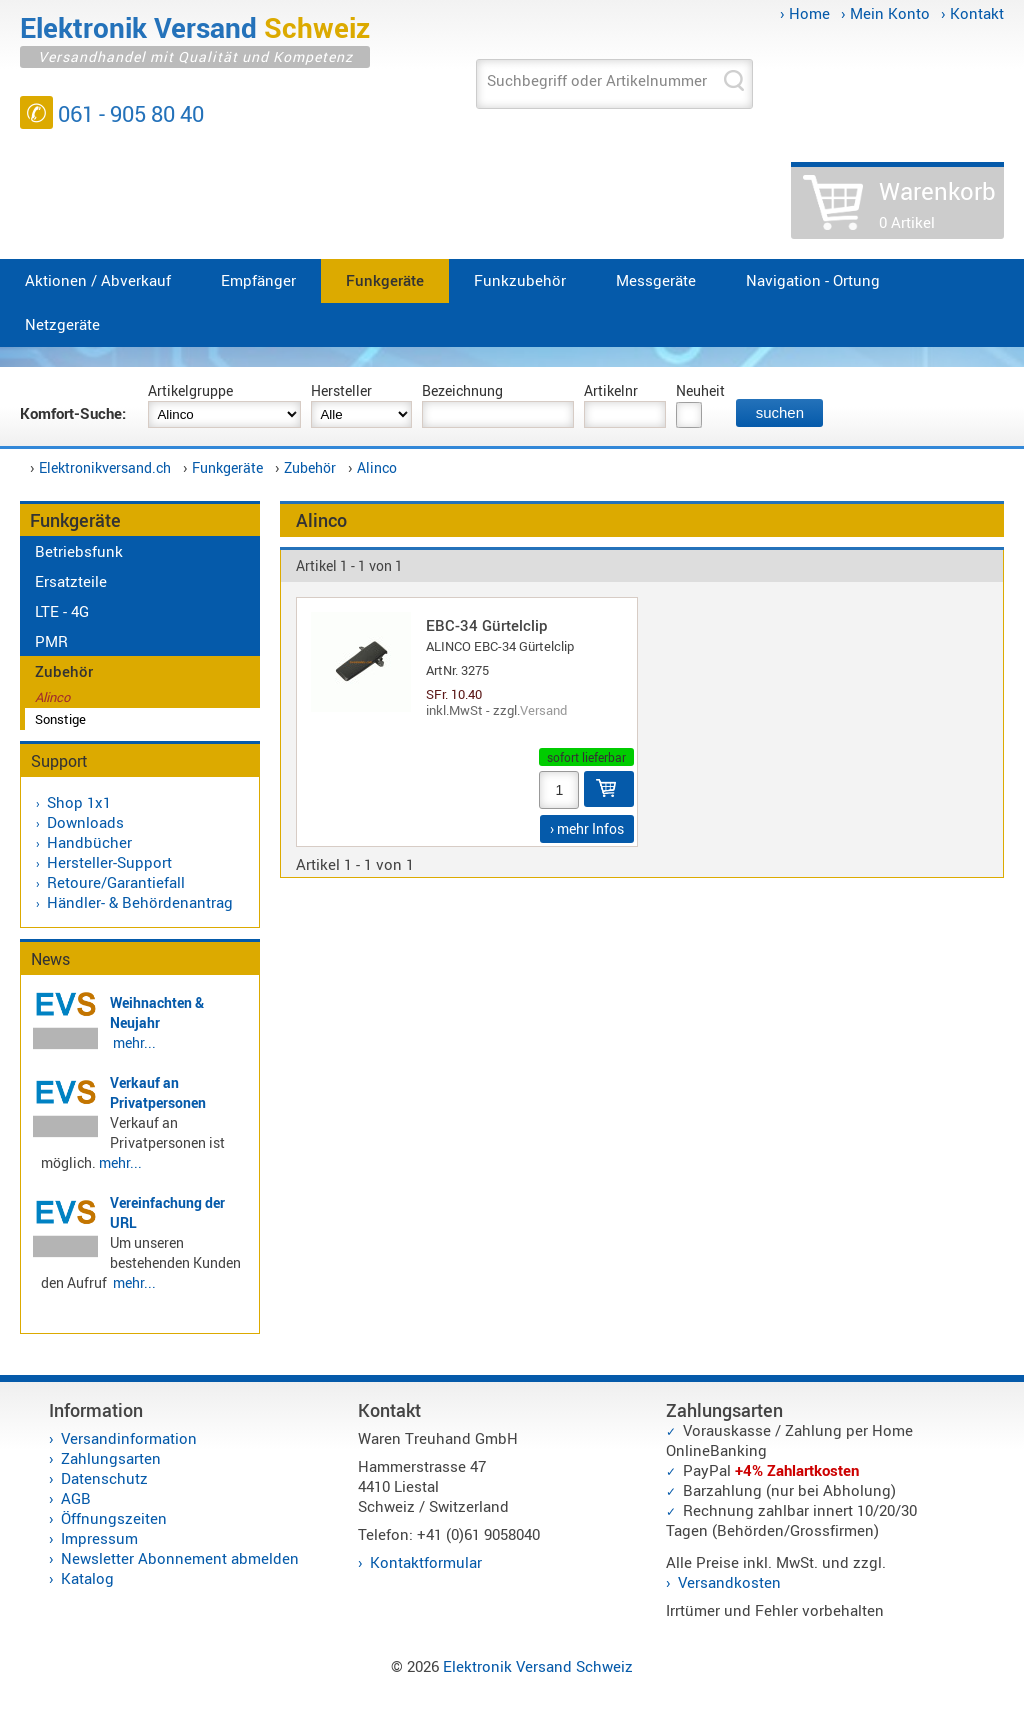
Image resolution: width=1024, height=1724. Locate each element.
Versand (543, 710)
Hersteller (341, 390)
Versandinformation (129, 1438)
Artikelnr (611, 390)
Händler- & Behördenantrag (140, 902)
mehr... (134, 1042)
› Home (805, 13)
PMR (51, 641)
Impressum (99, 1538)
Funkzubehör (520, 280)
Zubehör (310, 467)
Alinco (377, 467)
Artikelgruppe (190, 390)
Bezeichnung (462, 390)
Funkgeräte (385, 280)
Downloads (85, 822)
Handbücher (89, 842)
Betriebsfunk (79, 551)
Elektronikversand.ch (105, 467)
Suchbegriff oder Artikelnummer (597, 80)
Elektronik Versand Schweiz (538, 1666)
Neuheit (700, 390)
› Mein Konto (885, 13)
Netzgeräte (62, 324)
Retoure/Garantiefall (116, 882)
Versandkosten (729, 1582)
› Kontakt (972, 13)
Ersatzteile (71, 581)
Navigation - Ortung (813, 280)
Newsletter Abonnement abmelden (180, 1558)
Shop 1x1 (79, 802)
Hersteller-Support (109, 862)
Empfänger (258, 280)
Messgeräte (656, 280)
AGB (76, 1498)
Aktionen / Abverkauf (98, 280)
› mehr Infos (587, 828)
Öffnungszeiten (114, 1518)
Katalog (87, 1578)
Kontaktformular (426, 1562)
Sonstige (60, 719)
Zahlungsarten (111, 1458)
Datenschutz (104, 1478)
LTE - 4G (62, 611)
